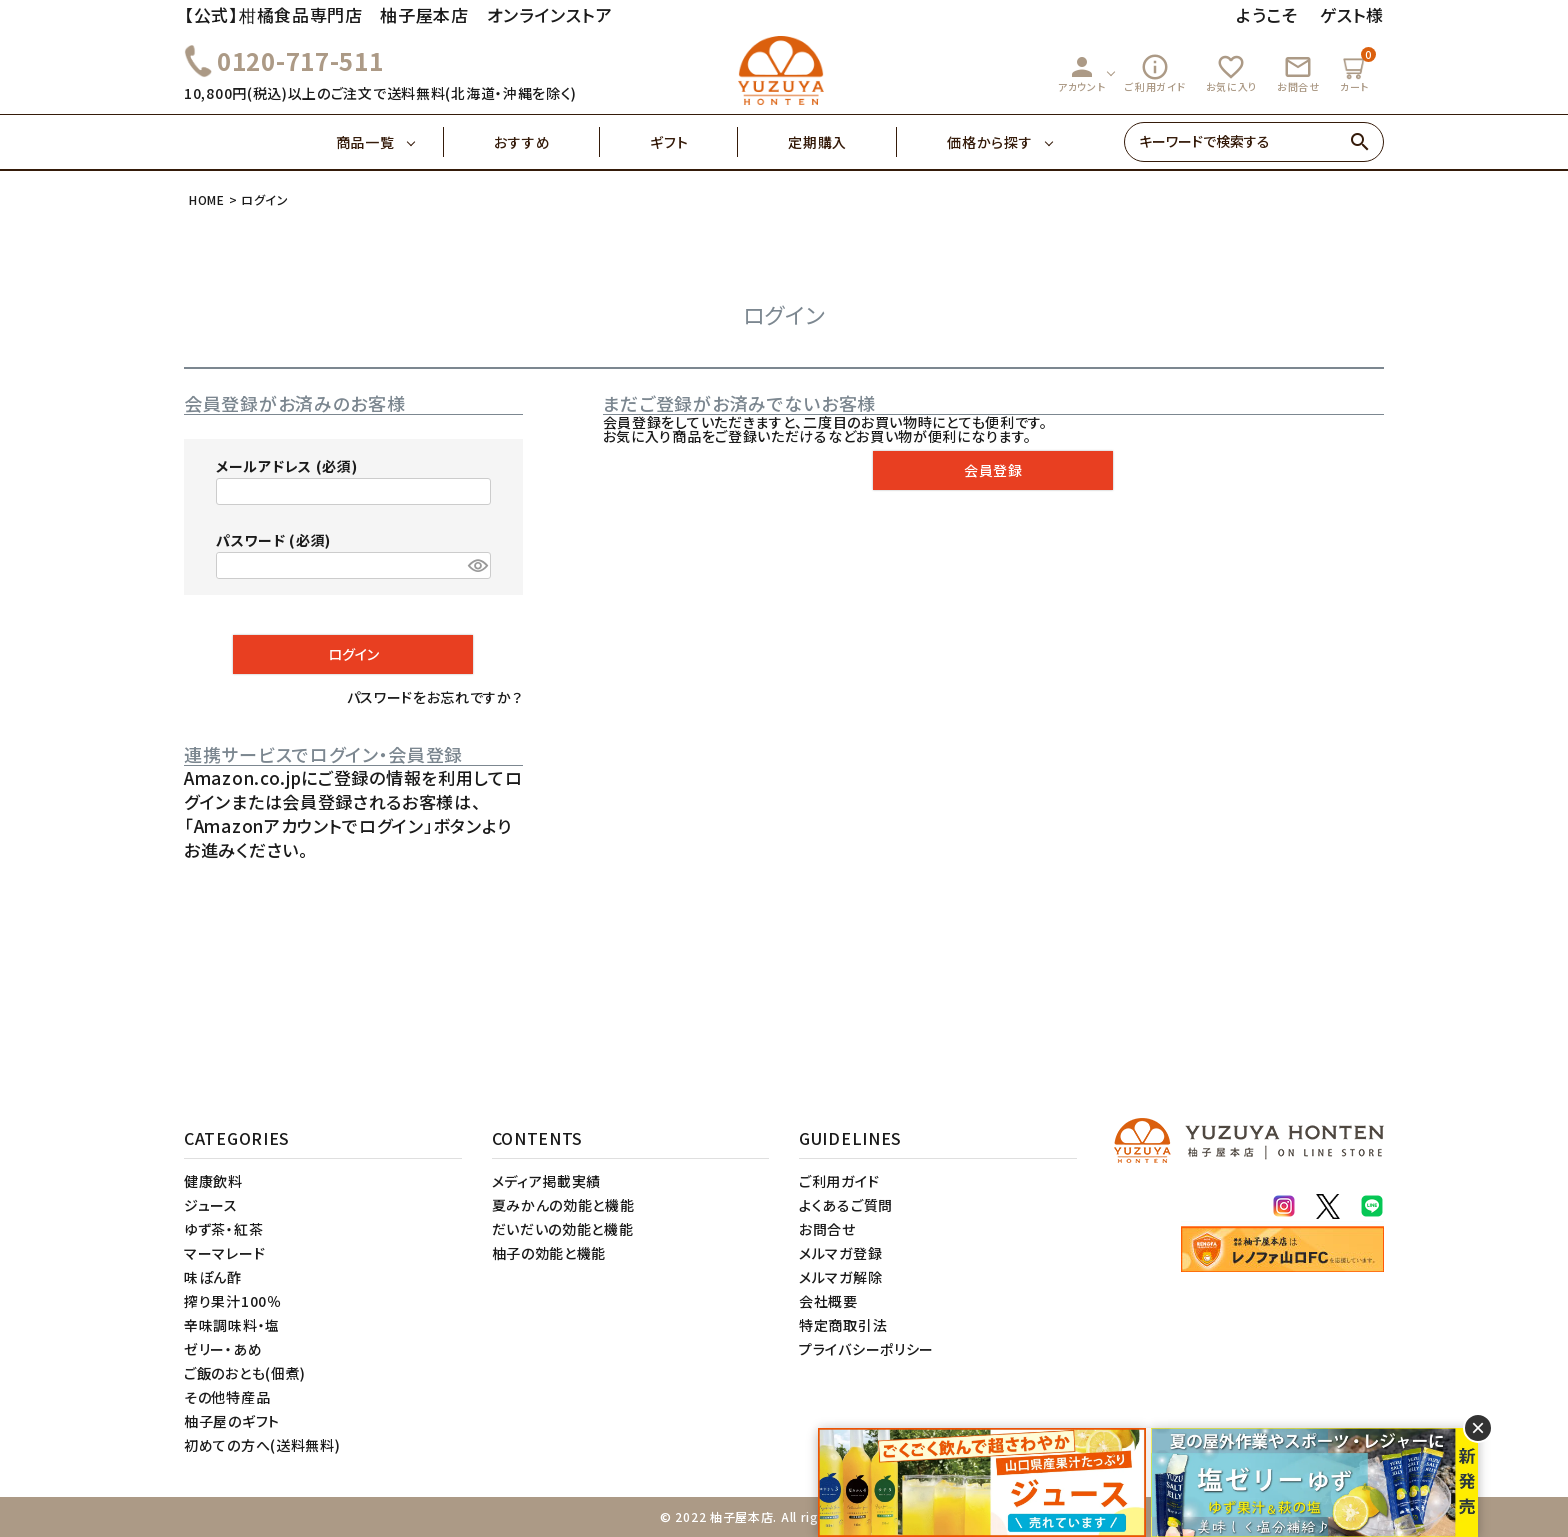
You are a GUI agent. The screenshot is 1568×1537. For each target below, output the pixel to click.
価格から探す (989, 142)
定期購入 (842, 142)
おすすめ (547, 142)
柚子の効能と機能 (549, 1253)
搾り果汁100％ (233, 1301)
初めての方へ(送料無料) (262, 1445)
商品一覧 (390, 142)
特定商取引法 (843, 1325)
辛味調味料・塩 (232, 1325)
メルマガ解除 (840, 1277)
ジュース (211, 1205)
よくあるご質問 (846, 1205)
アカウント (1082, 73)
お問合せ (1298, 73)
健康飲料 (213, 1181)
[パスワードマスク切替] (476, 566)
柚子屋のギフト (232, 1421)
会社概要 (828, 1301)
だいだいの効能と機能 (563, 1229)
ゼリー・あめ (223, 1349)
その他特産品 (227, 1397)
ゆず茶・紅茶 (223, 1229)
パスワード (273, 540)
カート (1357, 70)
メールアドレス (286, 466)
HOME (207, 199)
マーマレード (224, 1253)
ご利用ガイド (1155, 73)
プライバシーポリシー (866, 1349)
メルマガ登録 (840, 1253)
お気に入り (1232, 73)
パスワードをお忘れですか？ (435, 697)
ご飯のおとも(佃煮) (245, 1373)
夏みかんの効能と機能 (563, 1205)
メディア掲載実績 (547, 1181)
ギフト (694, 142)
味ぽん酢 (213, 1277)
